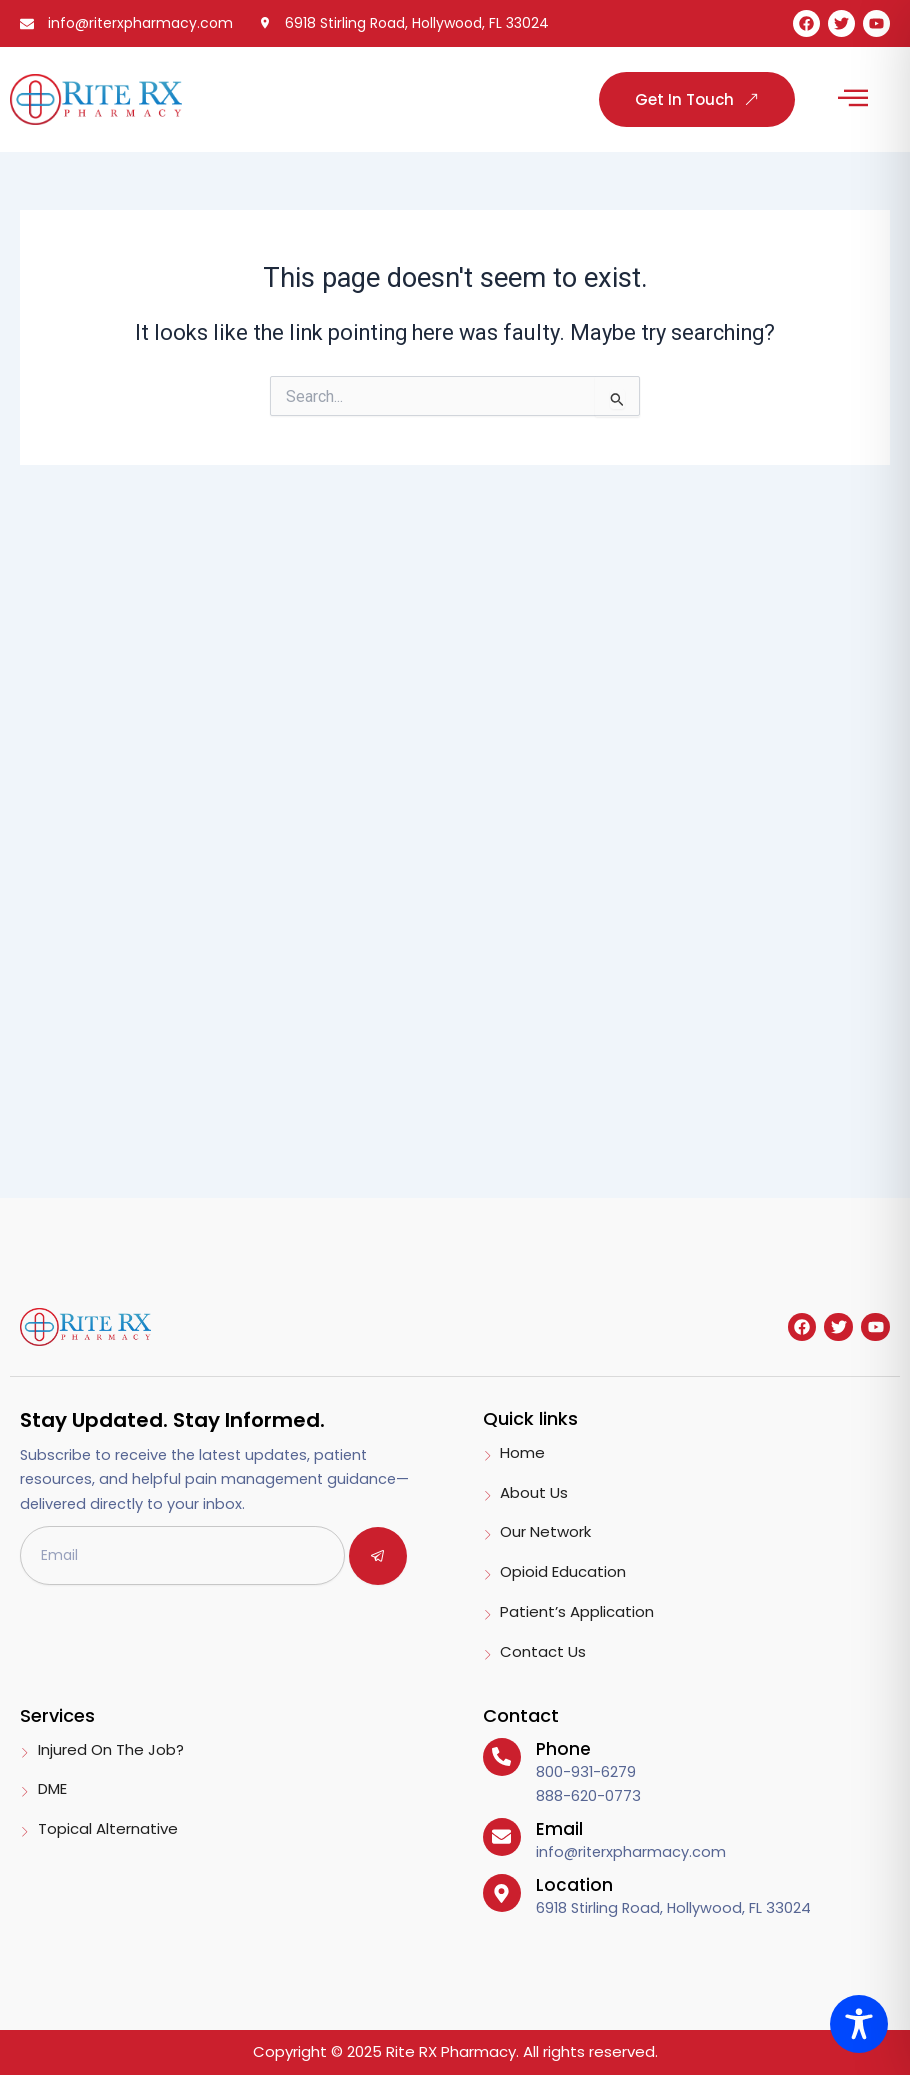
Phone (563, 1749)
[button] (852, 99)
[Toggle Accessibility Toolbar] (859, 2024)
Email (559, 1829)
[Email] (502, 1837)
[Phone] (502, 1757)
